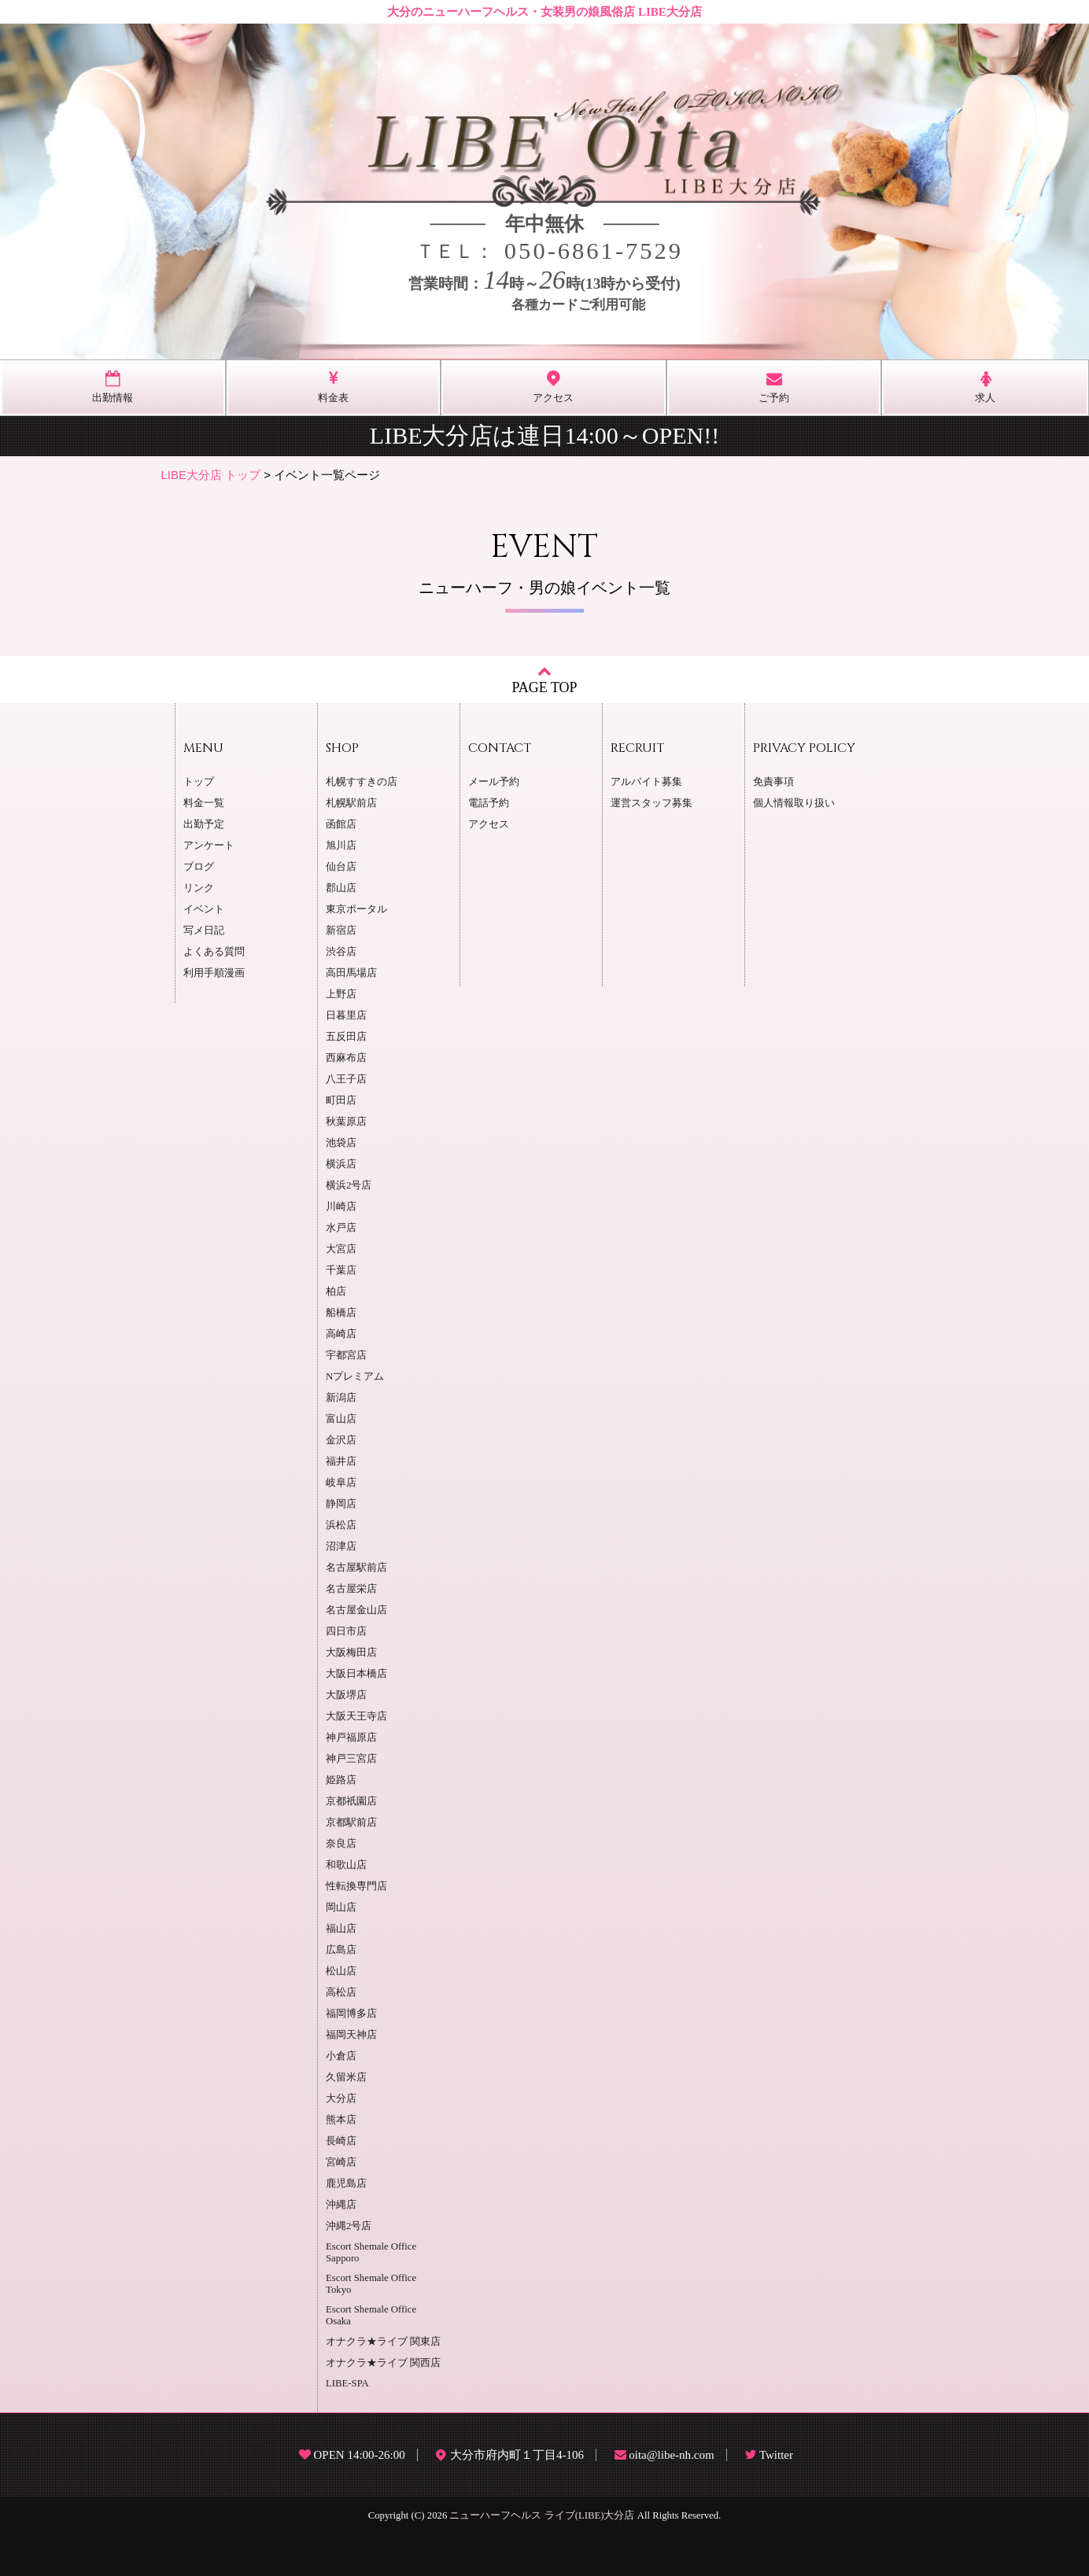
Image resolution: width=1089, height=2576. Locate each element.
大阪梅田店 (351, 1652)
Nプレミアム (355, 1376)
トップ (198, 781)
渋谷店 (341, 951)
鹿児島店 (346, 2183)
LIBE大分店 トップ (211, 474)
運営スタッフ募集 (651, 803)
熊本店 (341, 2119)
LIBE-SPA (347, 2383)
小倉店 (341, 2056)
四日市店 (346, 1631)
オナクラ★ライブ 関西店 (383, 2362)
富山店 (341, 1418)
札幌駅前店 (351, 803)
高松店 (341, 1992)
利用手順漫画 (214, 972)
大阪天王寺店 (356, 1716)
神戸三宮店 (351, 1758)
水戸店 (341, 1227)
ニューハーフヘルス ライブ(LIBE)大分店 (541, 2515)
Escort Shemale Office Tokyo (371, 2283)
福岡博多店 (351, 2013)
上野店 (341, 994)
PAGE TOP (544, 679)
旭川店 (341, 845)
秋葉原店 (346, 1121)
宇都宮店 (346, 1355)
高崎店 (341, 1334)
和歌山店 (346, 1864)
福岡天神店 (351, 2034)
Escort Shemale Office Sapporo (371, 2252)
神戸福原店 (351, 1737)
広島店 (341, 1949)
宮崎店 (341, 2162)
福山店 (341, 1928)
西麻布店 (346, 1057)
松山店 (341, 1971)
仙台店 (341, 866)
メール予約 (493, 781)
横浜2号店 (348, 1185)
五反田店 (346, 1036)
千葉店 (341, 1270)
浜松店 (341, 1525)
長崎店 (341, 2141)
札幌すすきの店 (361, 781)
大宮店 (341, 1249)
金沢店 (341, 1440)
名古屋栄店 (351, 1588)
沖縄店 (341, 2204)
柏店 (336, 1291)
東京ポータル (356, 909)
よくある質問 (214, 951)
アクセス (488, 824)
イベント (203, 909)
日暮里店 (346, 1015)
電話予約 (488, 803)
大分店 (341, 2098)
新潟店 (341, 1397)
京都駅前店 (351, 1822)
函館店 (341, 824)
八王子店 (346, 1079)
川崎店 (341, 1206)
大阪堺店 (346, 1695)
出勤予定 (203, 824)
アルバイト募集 (646, 781)
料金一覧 (203, 803)
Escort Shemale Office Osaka (371, 2315)
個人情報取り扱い (794, 803)
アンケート (208, 845)
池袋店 (341, 1142)
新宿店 (341, 930)
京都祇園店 (351, 1801)
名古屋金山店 (356, 1610)
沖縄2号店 (348, 2225)
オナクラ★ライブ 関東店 (383, 2341)
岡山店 (341, 1907)
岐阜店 (341, 1482)
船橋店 (341, 1312)
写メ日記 (203, 930)
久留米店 (346, 2077)
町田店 (341, 1100)
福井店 (341, 1461)
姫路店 (341, 1780)
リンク (198, 888)
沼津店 (341, 1546)
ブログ (198, 866)
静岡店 (341, 1503)
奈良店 (341, 1843)
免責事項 (773, 781)
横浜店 (341, 1164)
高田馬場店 (351, 972)
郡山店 (341, 888)
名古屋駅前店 (356, 1567)
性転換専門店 (356, 1886)
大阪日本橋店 (356, 1673)
